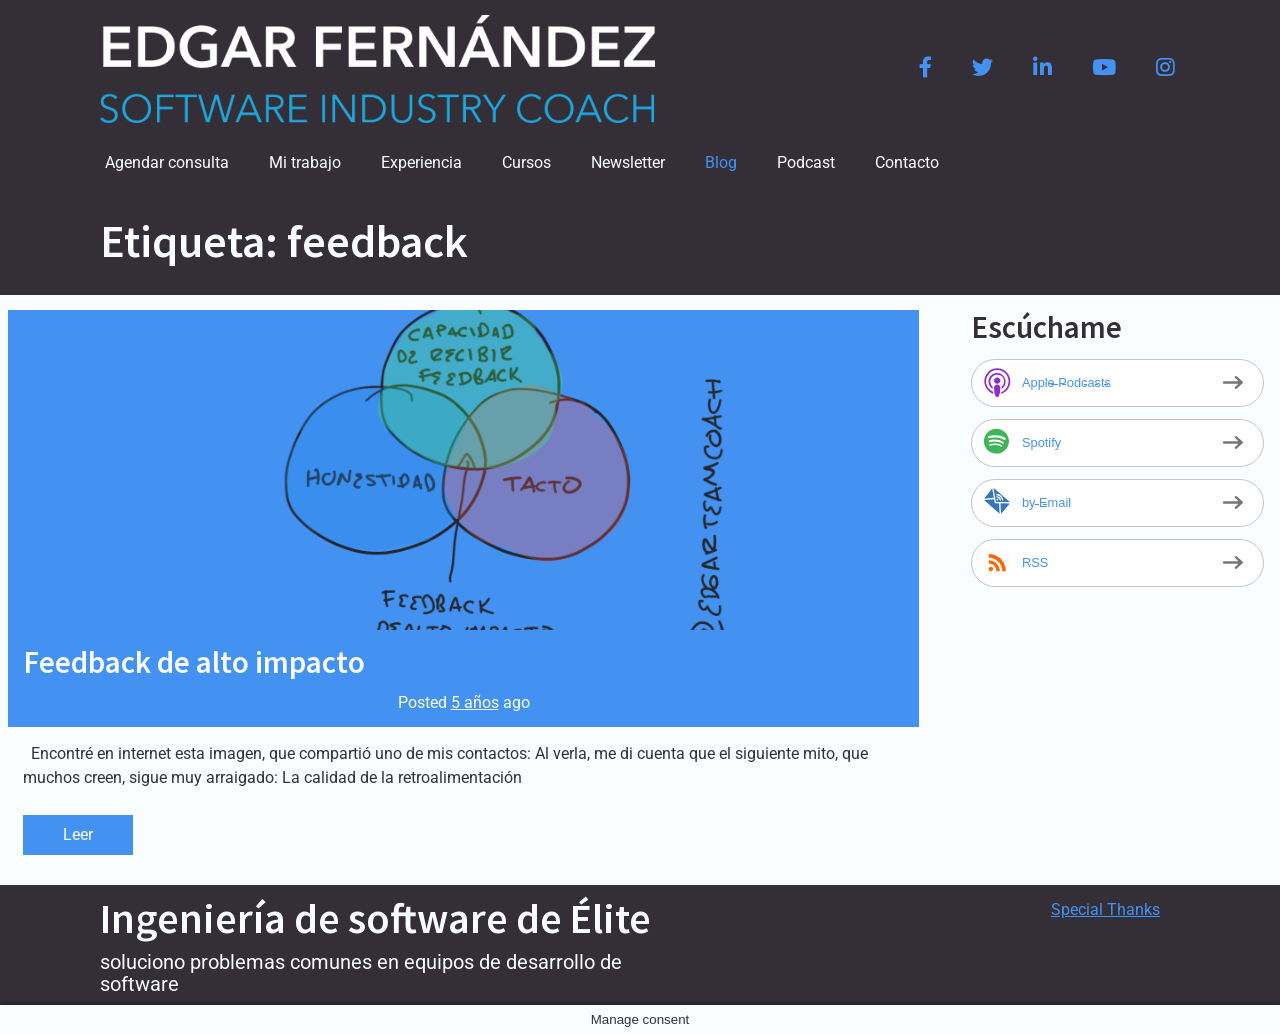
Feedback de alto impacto (194, 661)
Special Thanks (1105, 909)
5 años (475, 702)
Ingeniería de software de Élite (375, 918)
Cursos (526, 162)
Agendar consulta (167, 162)
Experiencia (421, 162)
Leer (78, 834)
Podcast (806, 162)
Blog (721, 162)
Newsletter (628, 162)
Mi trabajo (305, 162)
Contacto (907, 162)
